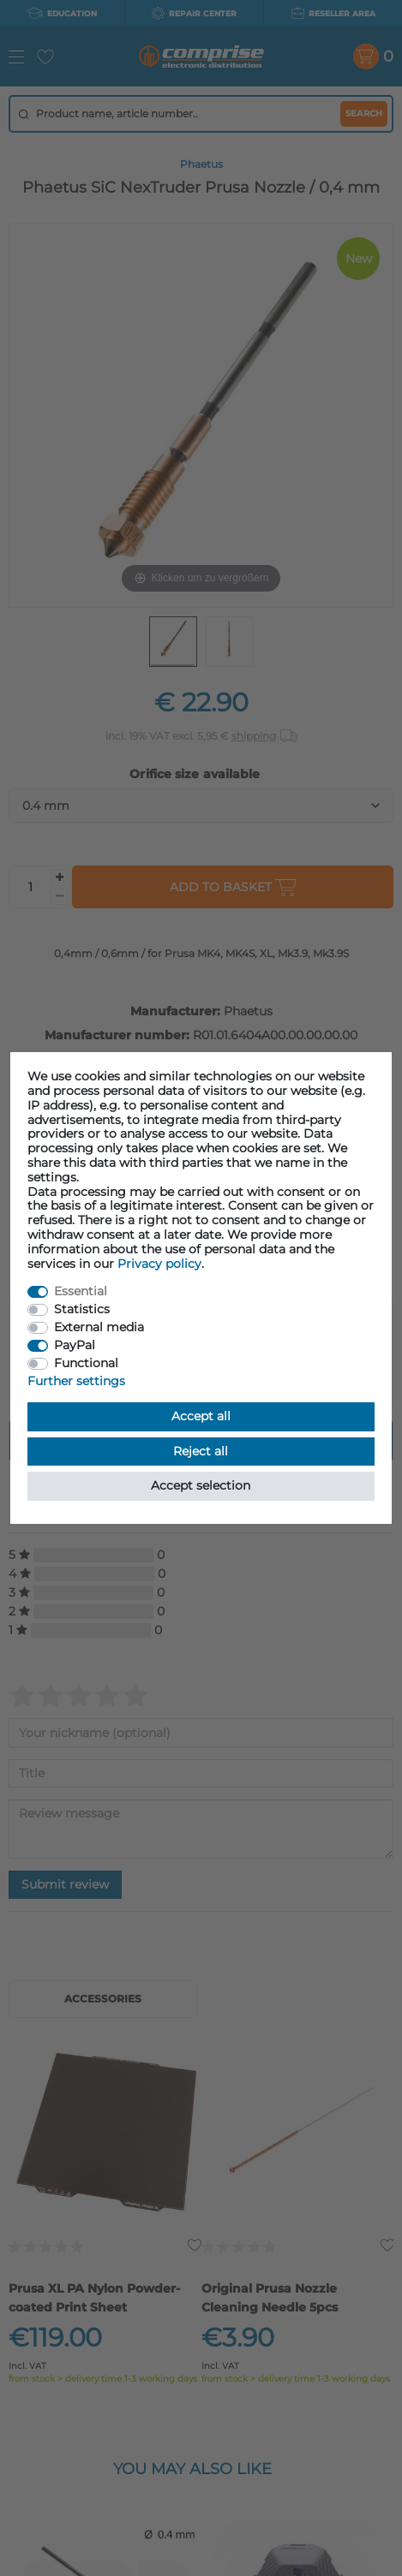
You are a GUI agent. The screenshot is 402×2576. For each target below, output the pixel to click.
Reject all (200, 1451)
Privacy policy (159, 1263)
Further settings (76, 1381)
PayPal (74, 1345)
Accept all (201, 1416)
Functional (86, 1363)
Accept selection (200, 1485)
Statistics (82, 1309)
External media (99, 1327)
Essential (80, 1291)
